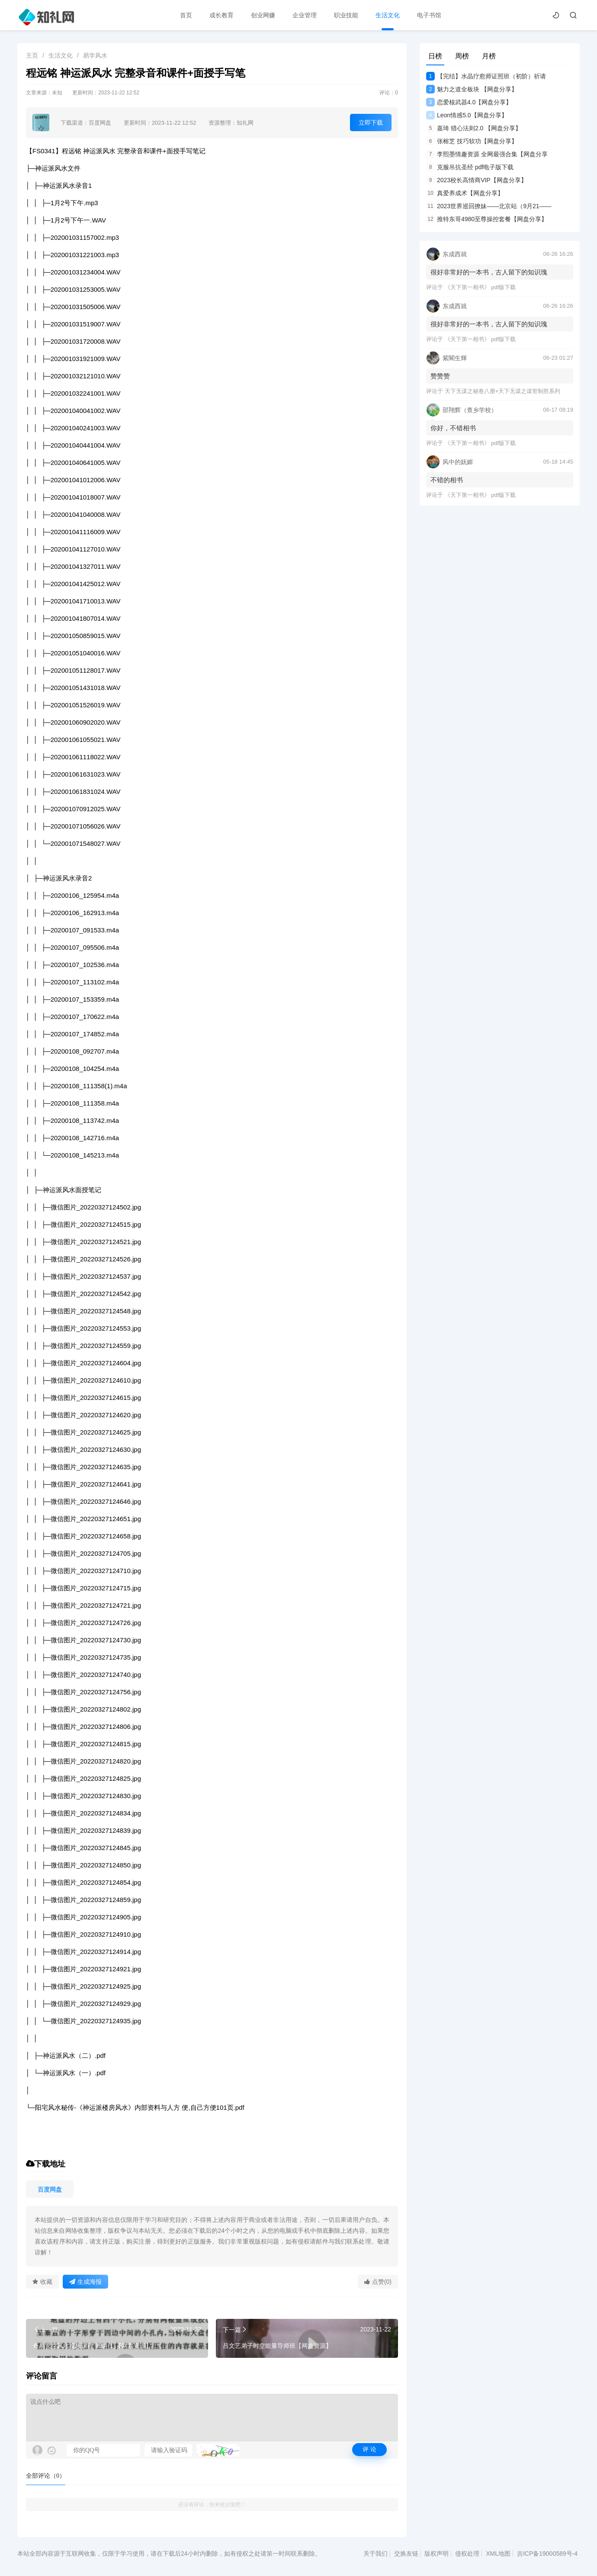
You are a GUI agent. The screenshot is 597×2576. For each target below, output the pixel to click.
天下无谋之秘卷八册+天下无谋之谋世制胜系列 (503, 391)
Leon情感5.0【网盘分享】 (466, 115)
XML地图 (498, 2553)
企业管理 (304, 15)
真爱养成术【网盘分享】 (465, 193)
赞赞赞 (440, 376)
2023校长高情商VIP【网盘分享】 (476, 180)
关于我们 (375, 2553)
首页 (186, 15)
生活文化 (388, 15)
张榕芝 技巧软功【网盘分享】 (471, 141)
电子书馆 (429, 15)
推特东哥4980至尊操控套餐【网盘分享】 (486, 219)
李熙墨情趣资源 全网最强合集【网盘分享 (487, 154)
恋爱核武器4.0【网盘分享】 (469, 102)
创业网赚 (263, 15)
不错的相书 (446, 480)
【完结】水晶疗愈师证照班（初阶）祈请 (486, 76)
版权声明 (436, 2553)
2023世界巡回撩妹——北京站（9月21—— (489, 206)
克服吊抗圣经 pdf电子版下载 (470, 167)
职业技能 (346, 15)
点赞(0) (378, 2281)
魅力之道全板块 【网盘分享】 (471, 89)
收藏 (42, 2281)
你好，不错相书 (453, 428)
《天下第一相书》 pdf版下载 (480, 287)
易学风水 (95, 55)
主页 (32, 55)
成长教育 (221, 15)
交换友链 (406, 2553)
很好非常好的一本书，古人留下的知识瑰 (488, 272)
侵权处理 (467, 2553)
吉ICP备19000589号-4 (547, 2553)
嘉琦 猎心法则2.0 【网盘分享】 (473, 128)
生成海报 (85, 2281)
